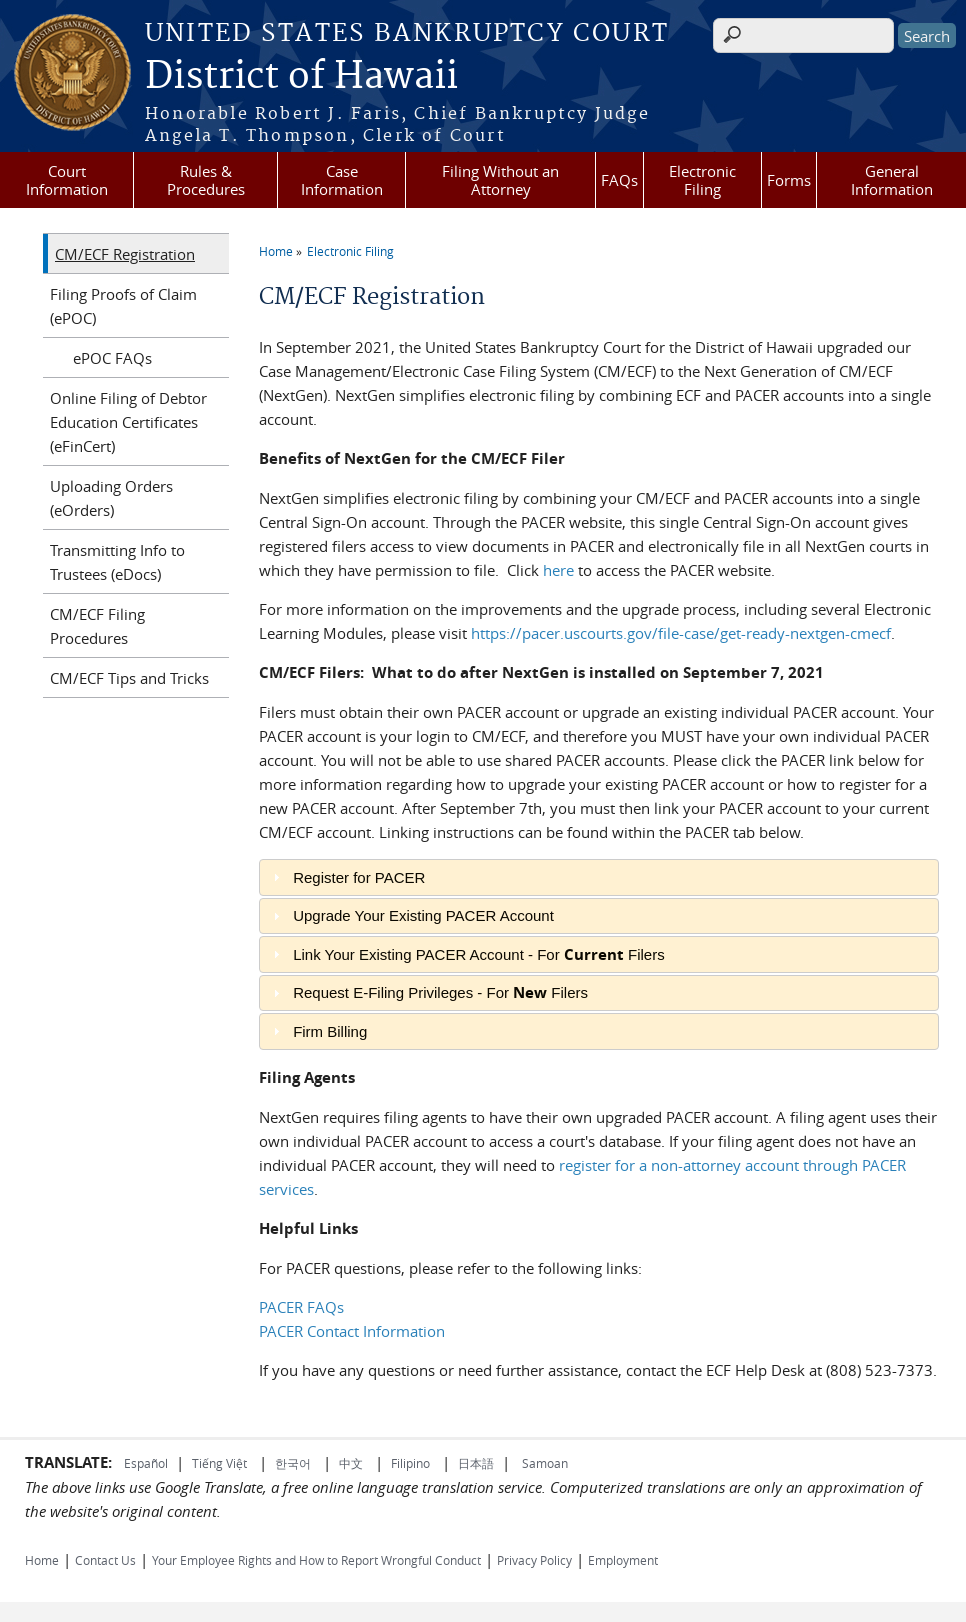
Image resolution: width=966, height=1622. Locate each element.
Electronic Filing (702, 180)
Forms (789, 180)
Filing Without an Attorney (500, 180)
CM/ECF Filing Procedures (97, 626)
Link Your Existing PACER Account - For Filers (479, 954)
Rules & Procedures (206, 180)
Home (276, 251)
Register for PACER (359, 877)
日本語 (476, 1463)
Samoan (545, 1463)
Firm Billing (330, 1031)
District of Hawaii (301, 77)
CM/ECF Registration (125, 254)
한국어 (293, 1463)
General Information (892, 180)
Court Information (67, 180)
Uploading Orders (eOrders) (111, 498)
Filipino (410, 1463)
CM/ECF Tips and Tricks (129, 678)
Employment (623, 1560)
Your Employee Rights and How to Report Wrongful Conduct (316, 1560)
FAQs (619, 180)
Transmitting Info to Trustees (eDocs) (117, 562)
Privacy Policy (534, 1560)
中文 (351, 1463)
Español (146, 1463)
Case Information (342, 180)
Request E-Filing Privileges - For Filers (440, 992)
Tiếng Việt (219, 1463)
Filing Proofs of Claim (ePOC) (123, 306)
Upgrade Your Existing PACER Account (423, 915)
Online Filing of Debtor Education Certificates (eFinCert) (128, 422)
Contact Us (105, 1560)
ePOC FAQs (112, 358)
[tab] (598, 877)
